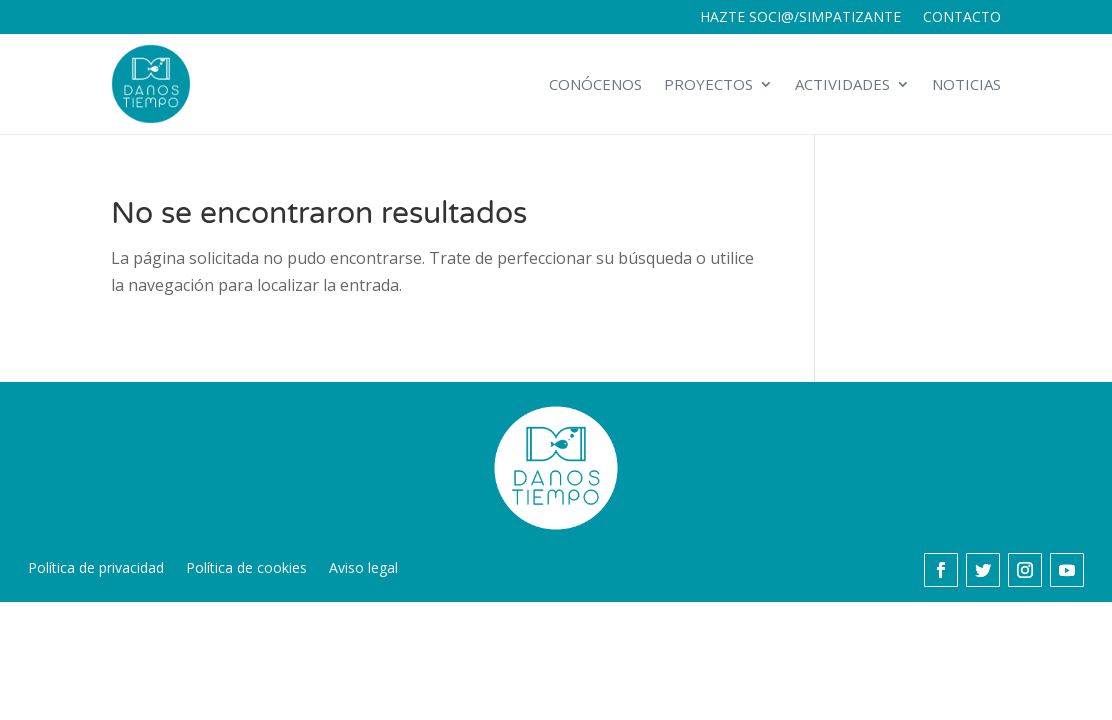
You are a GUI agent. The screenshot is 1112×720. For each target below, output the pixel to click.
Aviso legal (363, 569)
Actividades (842, 84)
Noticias (966, 84)
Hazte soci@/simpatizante (800, 18)
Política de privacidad (96, 569)
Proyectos (708, 84)
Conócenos (595, 84)
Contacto (962, 18)
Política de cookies (246, 569)
